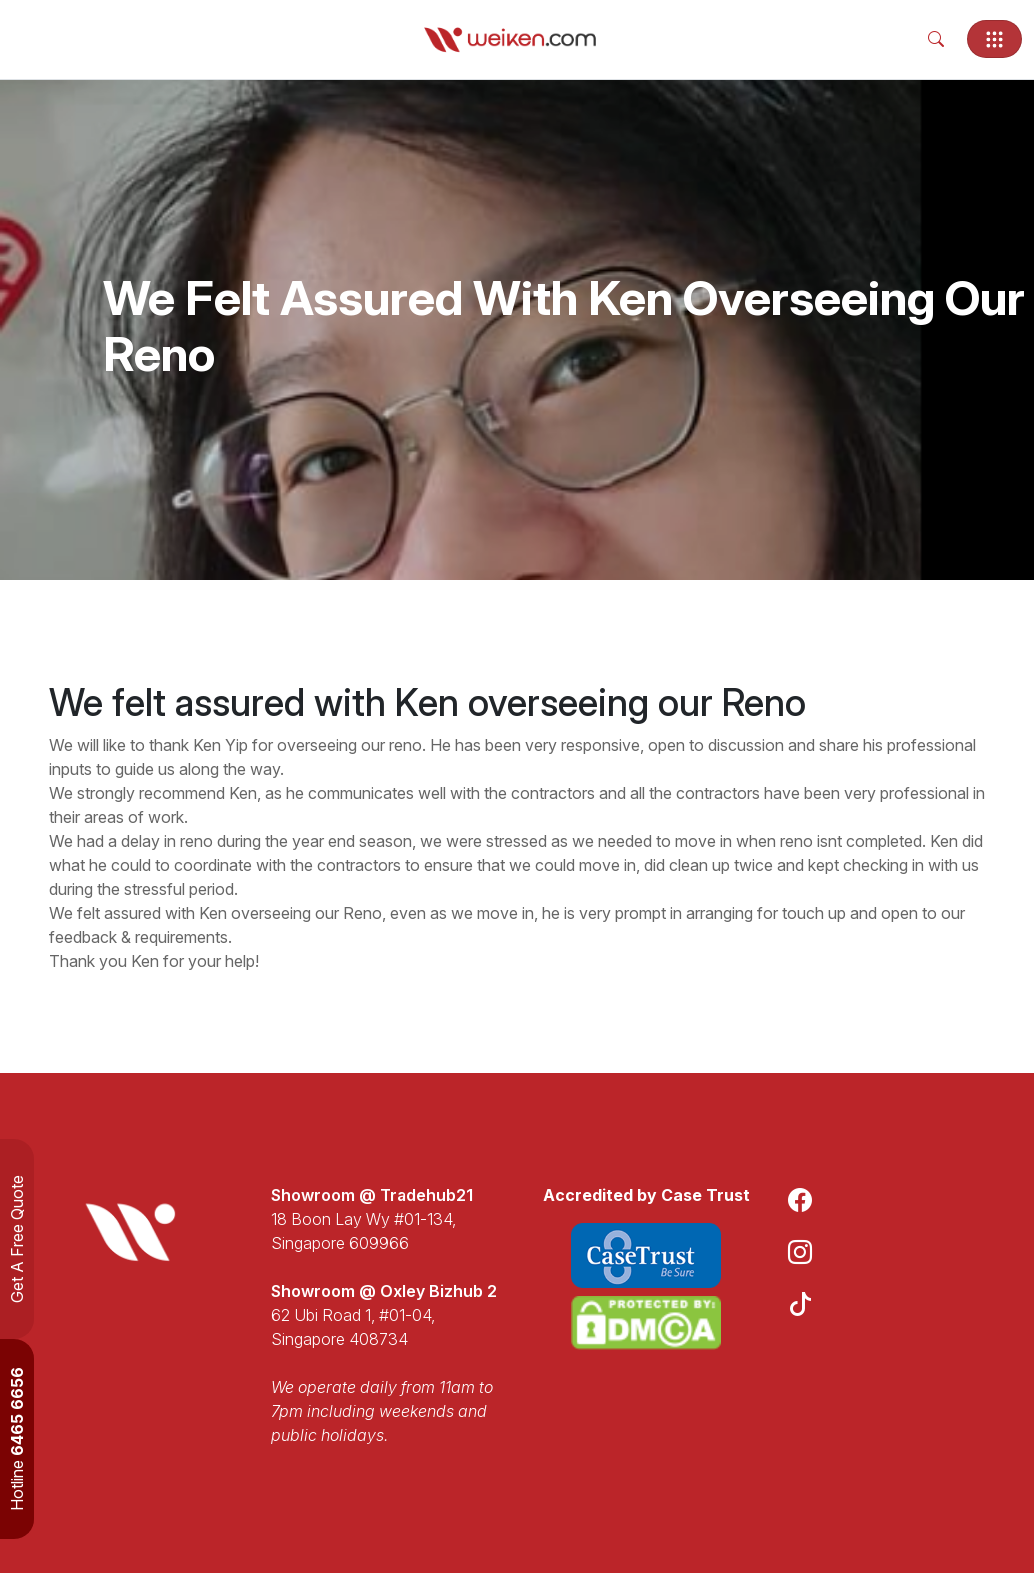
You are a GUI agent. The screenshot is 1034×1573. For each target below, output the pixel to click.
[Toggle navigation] (994, 39)
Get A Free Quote (17, 1239)
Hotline (17, 1439)
